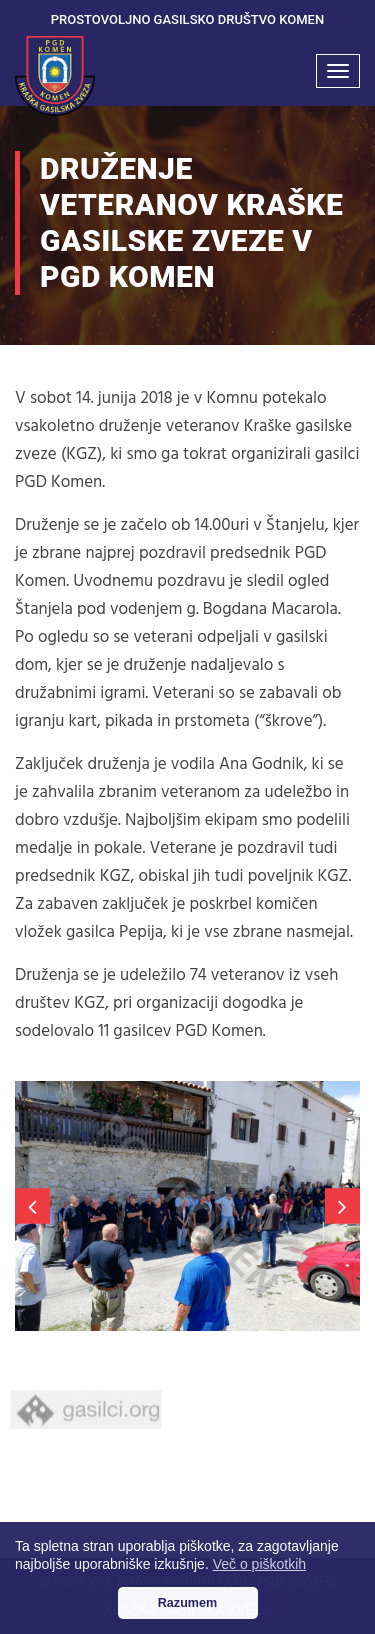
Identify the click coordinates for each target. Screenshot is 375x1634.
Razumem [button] (188, 1603)
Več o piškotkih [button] (259, 1564)
